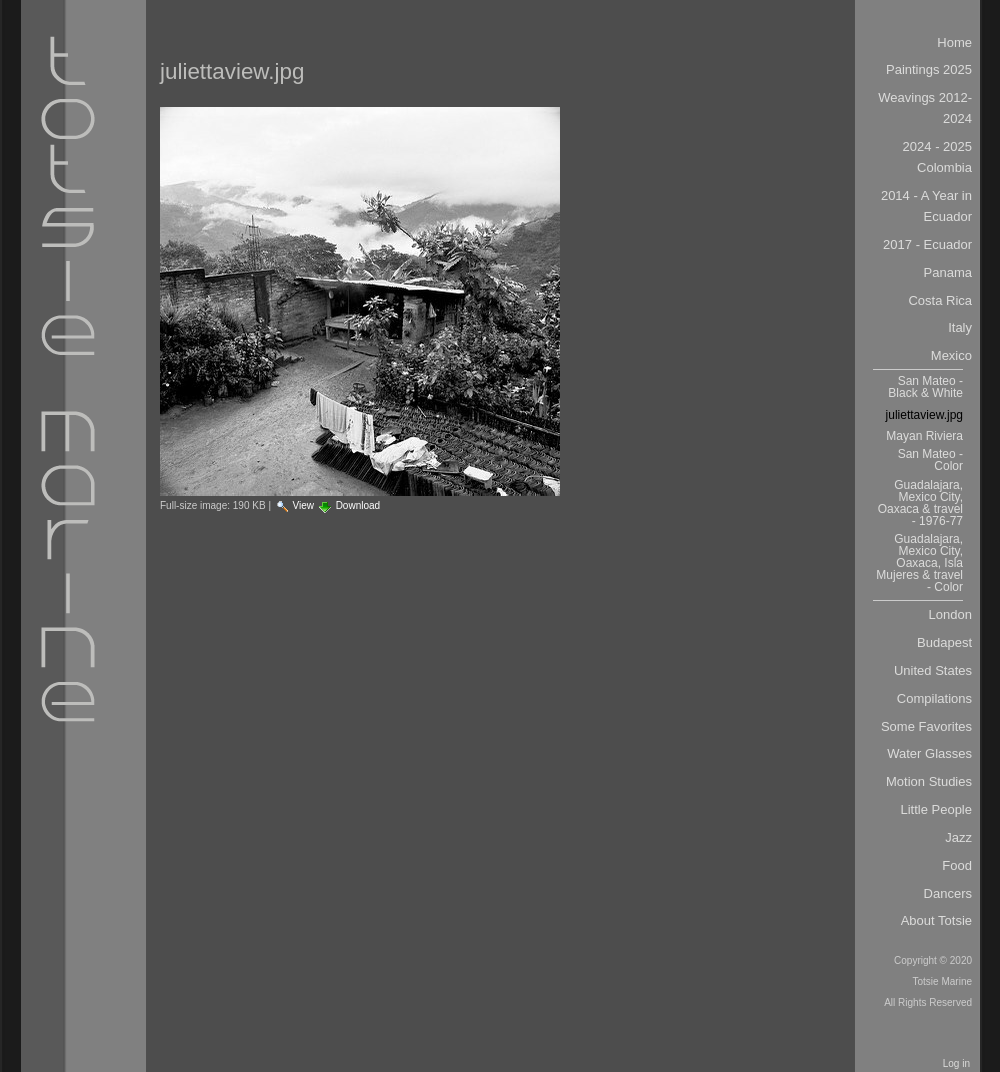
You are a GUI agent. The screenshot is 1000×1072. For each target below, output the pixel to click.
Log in (956, 1063)
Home (954, 42)
